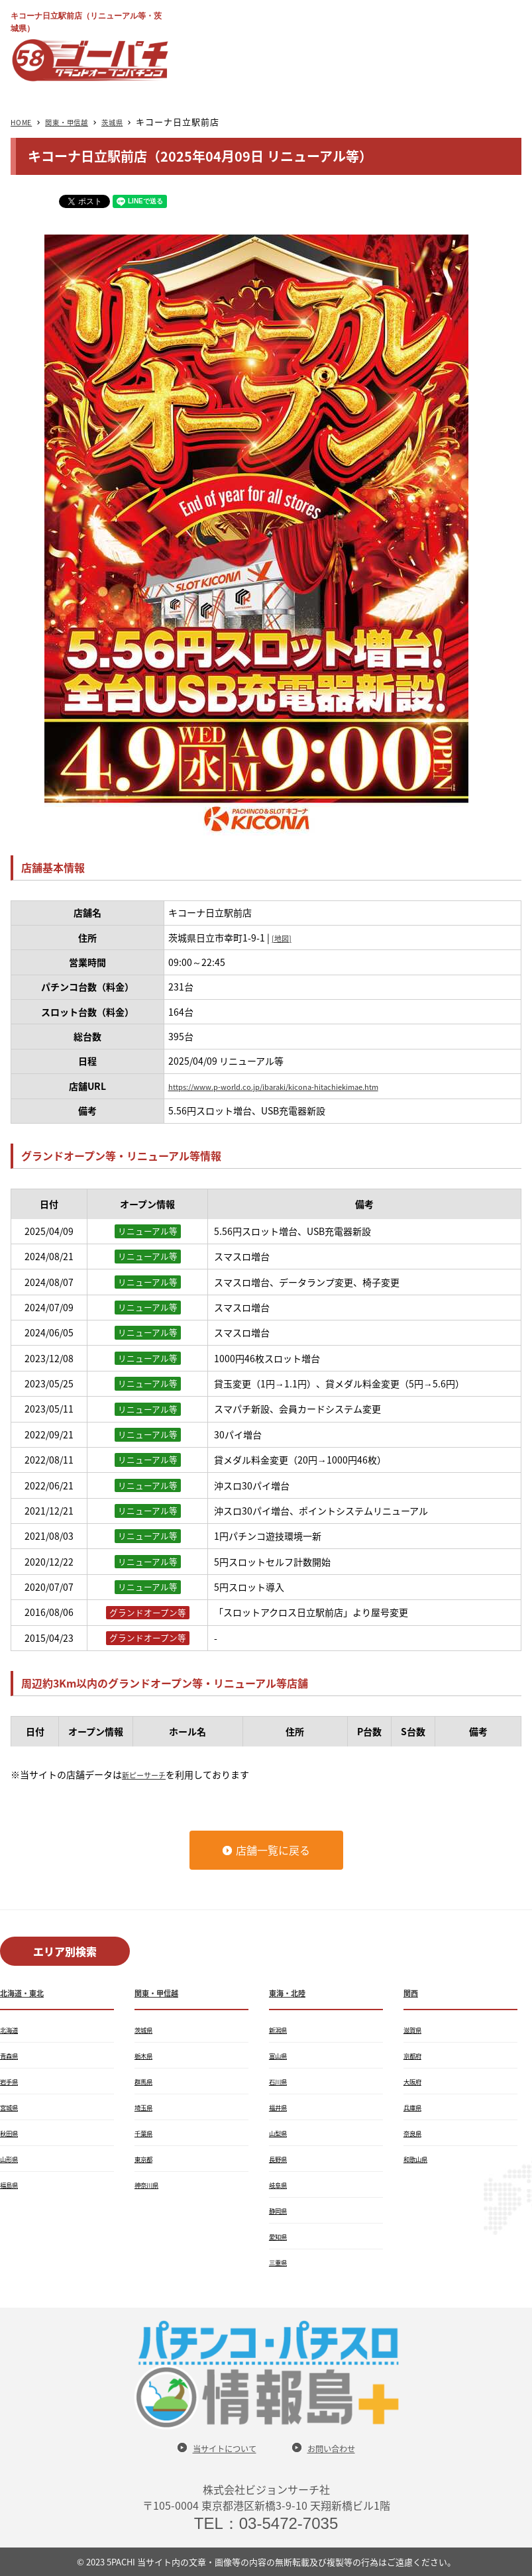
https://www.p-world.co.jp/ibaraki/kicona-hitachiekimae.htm (301, 1086)
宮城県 (12, 2107)
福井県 (281, 2107)
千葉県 (146, 2133)
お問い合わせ (342, 2447)
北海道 (12, 2029)
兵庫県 (415, 2107)
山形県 (12, 2159)
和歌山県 (419, 2159)
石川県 (281, 2081)
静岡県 (281, 2210)
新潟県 (281, 2029)
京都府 (415, 2055)
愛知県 (281, 2236)
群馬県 (146, 2081)
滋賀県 (415, 2029)
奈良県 (415, 2133)
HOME (24, 121)
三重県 (281, 2262)
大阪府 (415, 2081)
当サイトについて (216, 2447)
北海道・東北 (28, 1992)
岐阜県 (281, 2184)
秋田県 (12, 2133)
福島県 (12, 2184)
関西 (412, 1992)
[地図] (284, 937)
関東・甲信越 (79, 121)
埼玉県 (146, 2107)
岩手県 (12, 2081)
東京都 (146, 2159)
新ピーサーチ (150, 1774)
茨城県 (134, 121)
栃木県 (146, 2055)
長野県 (281, 2159)
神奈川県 (150, 2184)
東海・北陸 (292, 1992)
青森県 (12, 2055)
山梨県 (281, 2133)
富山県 (281, 2055)
